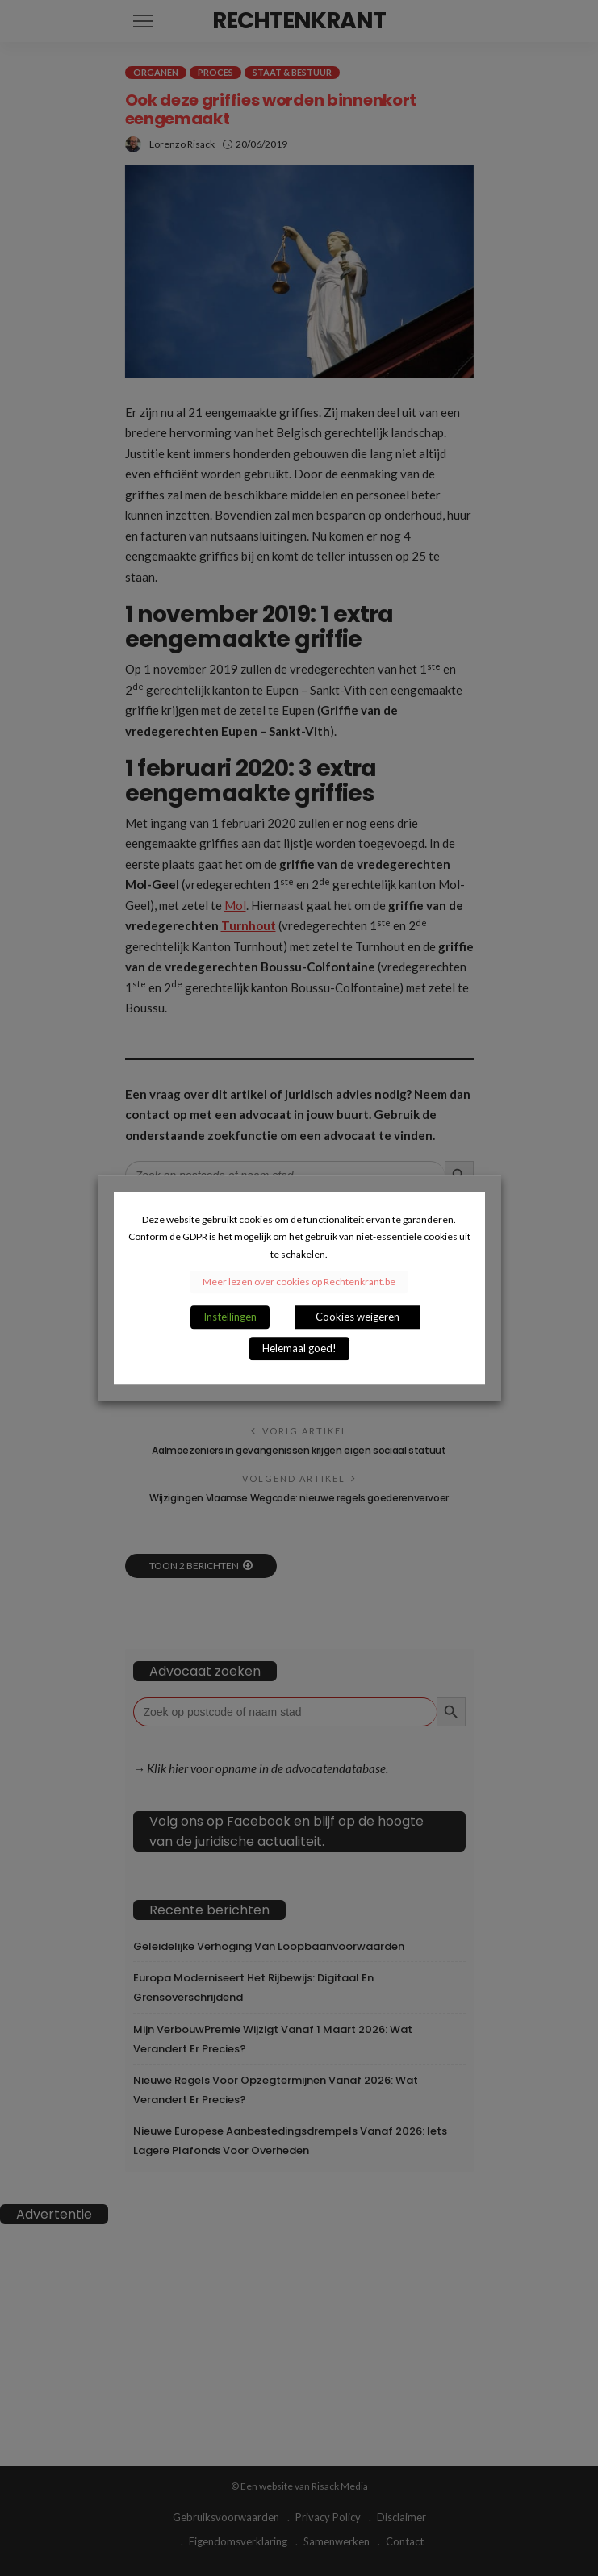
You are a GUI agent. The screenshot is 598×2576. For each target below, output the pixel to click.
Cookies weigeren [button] (357, 1316)
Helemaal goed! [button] (299, 1348)
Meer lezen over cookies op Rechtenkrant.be (299, 1281)
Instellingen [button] (230, 1316)
